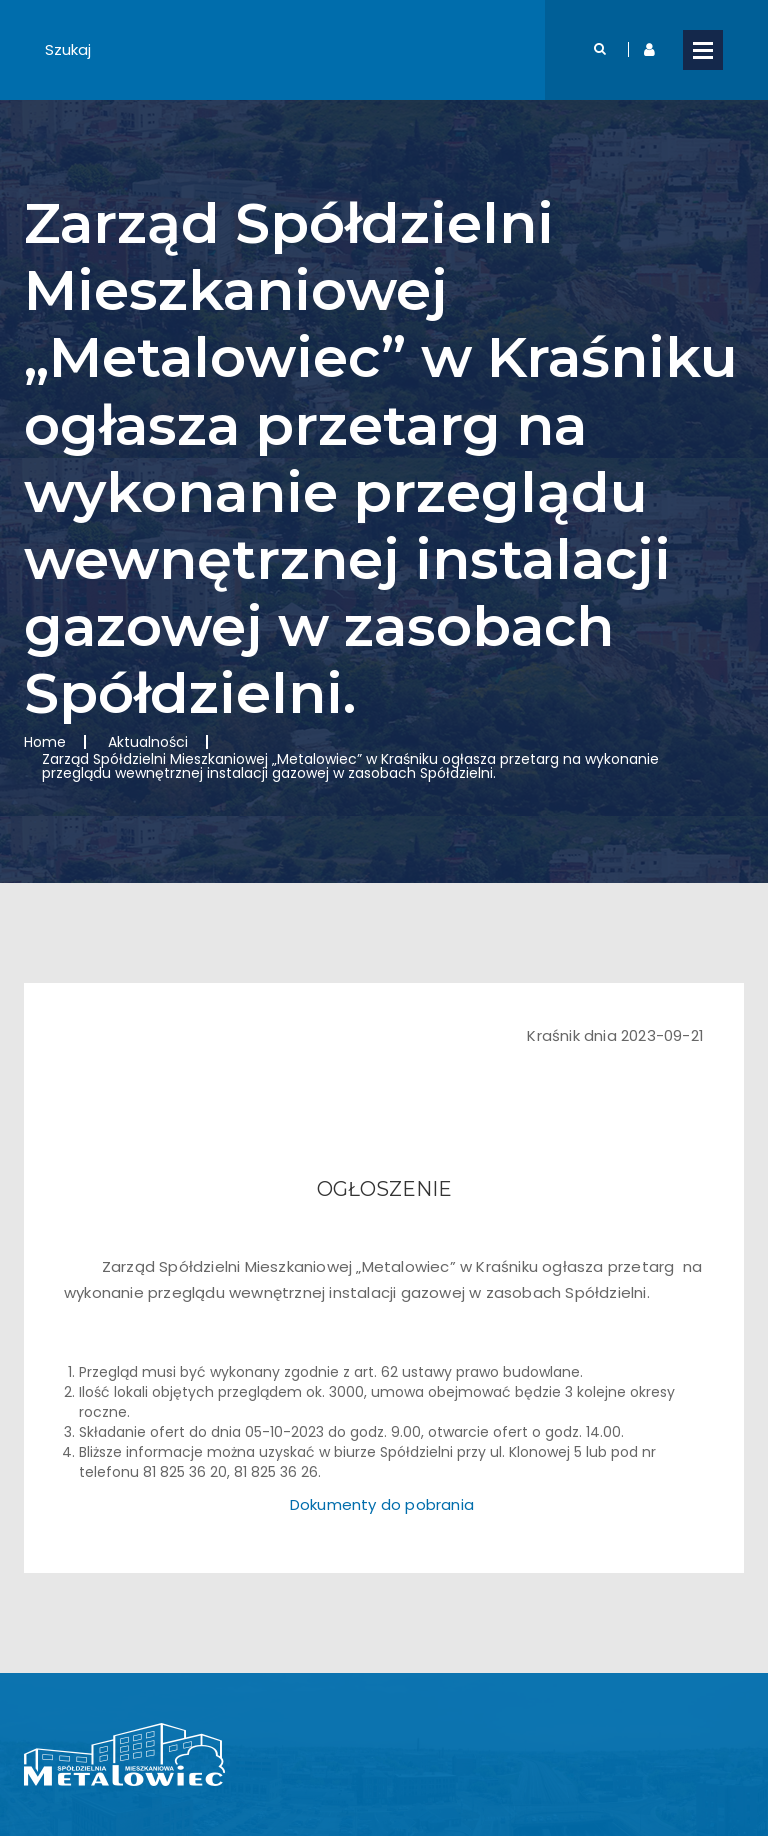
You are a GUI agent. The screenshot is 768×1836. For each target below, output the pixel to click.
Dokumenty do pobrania (382, 1504)
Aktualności (148, 742)
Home (45, 742)
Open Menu (703, 50)
